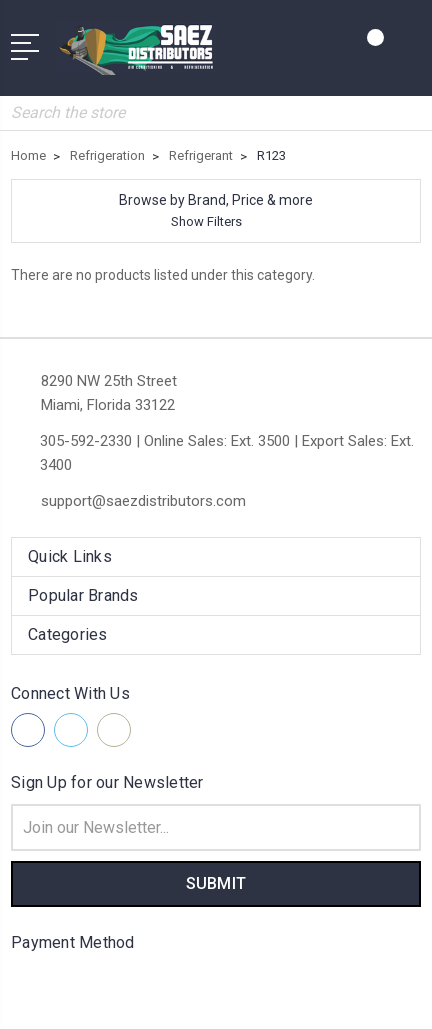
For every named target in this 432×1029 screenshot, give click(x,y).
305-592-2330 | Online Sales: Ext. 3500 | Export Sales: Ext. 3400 (227, 453)
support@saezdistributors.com (143, 501)
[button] (216, 211)
